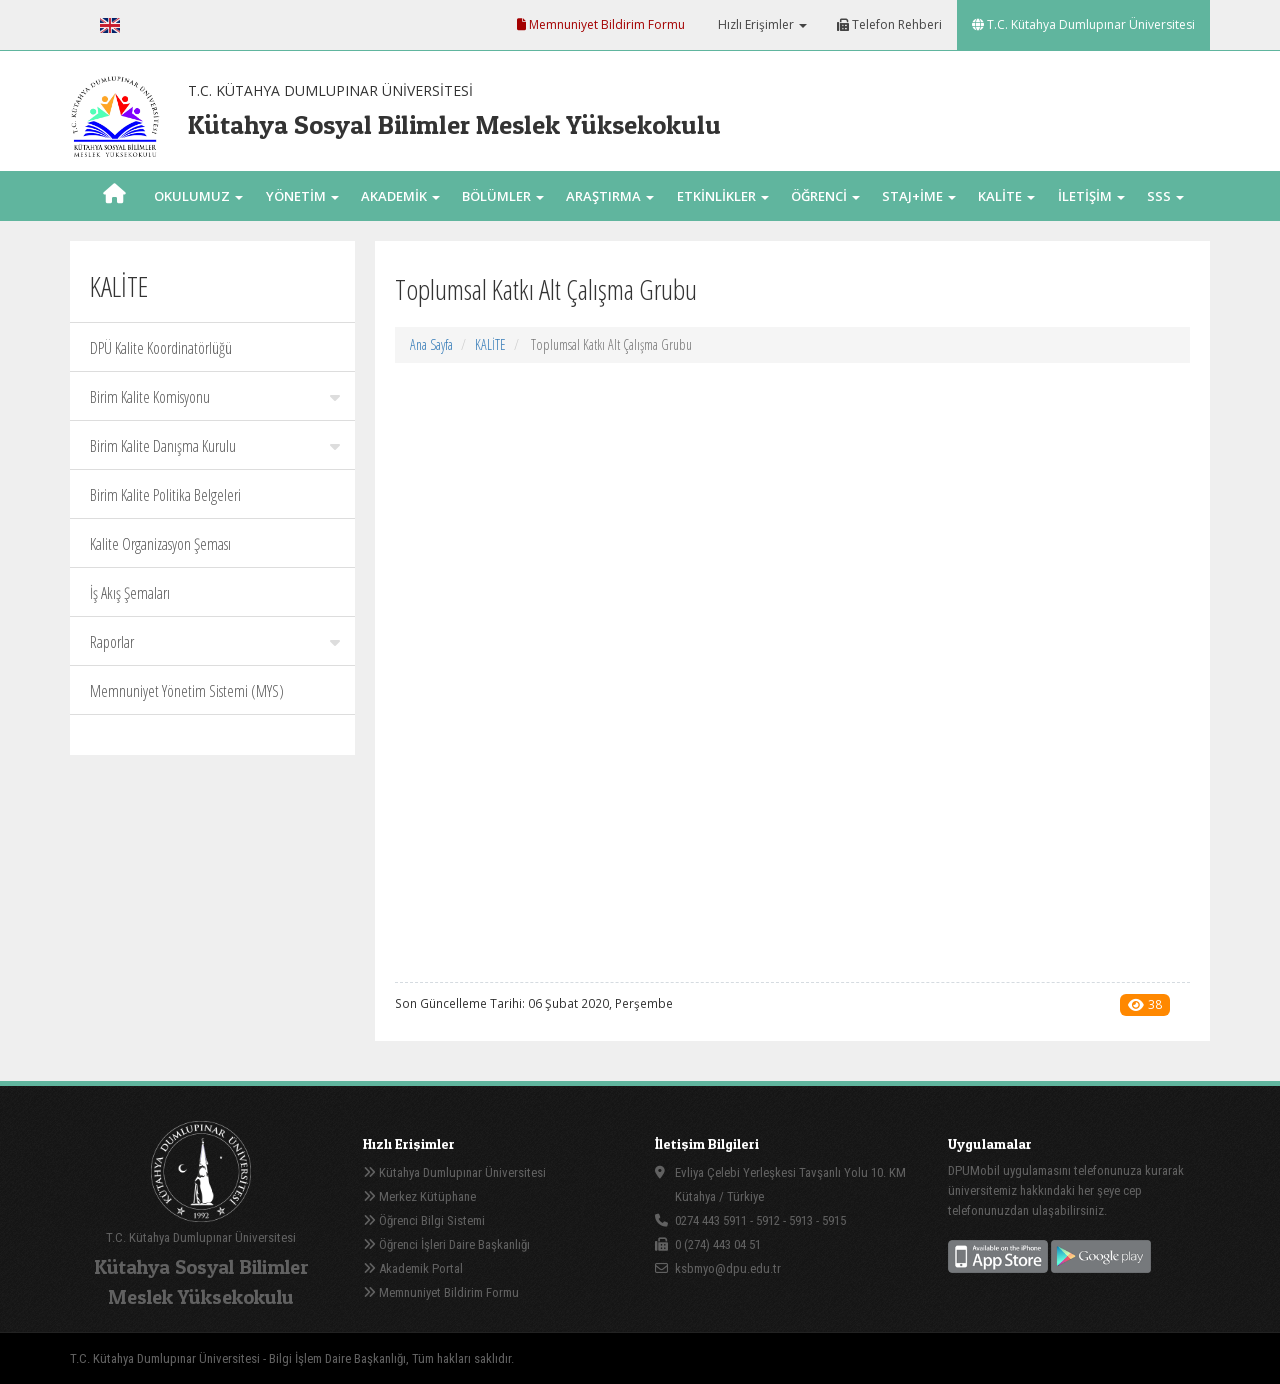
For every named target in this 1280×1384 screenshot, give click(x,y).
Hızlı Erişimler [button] (761, 24)
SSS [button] (1165, 196)
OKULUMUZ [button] (198, 196)
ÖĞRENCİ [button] (825, 196)
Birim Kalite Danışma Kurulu (215, 446)
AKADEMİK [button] (400, 196)
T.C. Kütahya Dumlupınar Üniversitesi (1083, 24)
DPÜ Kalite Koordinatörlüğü (161, 348)
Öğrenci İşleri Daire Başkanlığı (446, 1244)
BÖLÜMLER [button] (503, 196)
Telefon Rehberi (889, 24)
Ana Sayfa (431, 344)
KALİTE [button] (1006, 196)
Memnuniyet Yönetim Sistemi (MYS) (187, 691)
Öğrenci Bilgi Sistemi (424, 1220)
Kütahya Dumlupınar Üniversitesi (454, 1172)
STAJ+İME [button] (919, 196)
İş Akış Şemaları (130, 593)
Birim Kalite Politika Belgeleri (165, 495)
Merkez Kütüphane (419, 1196)
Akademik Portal (413, 1268)
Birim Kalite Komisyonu (215, 397)
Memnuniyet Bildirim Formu (601, 24)
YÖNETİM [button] (302, 196)
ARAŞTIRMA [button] (610, 196)
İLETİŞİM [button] (1091, 196)
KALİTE (490, 344)
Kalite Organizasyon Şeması (160, 544)
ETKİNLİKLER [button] (723, 196)
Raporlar (215, 642)
